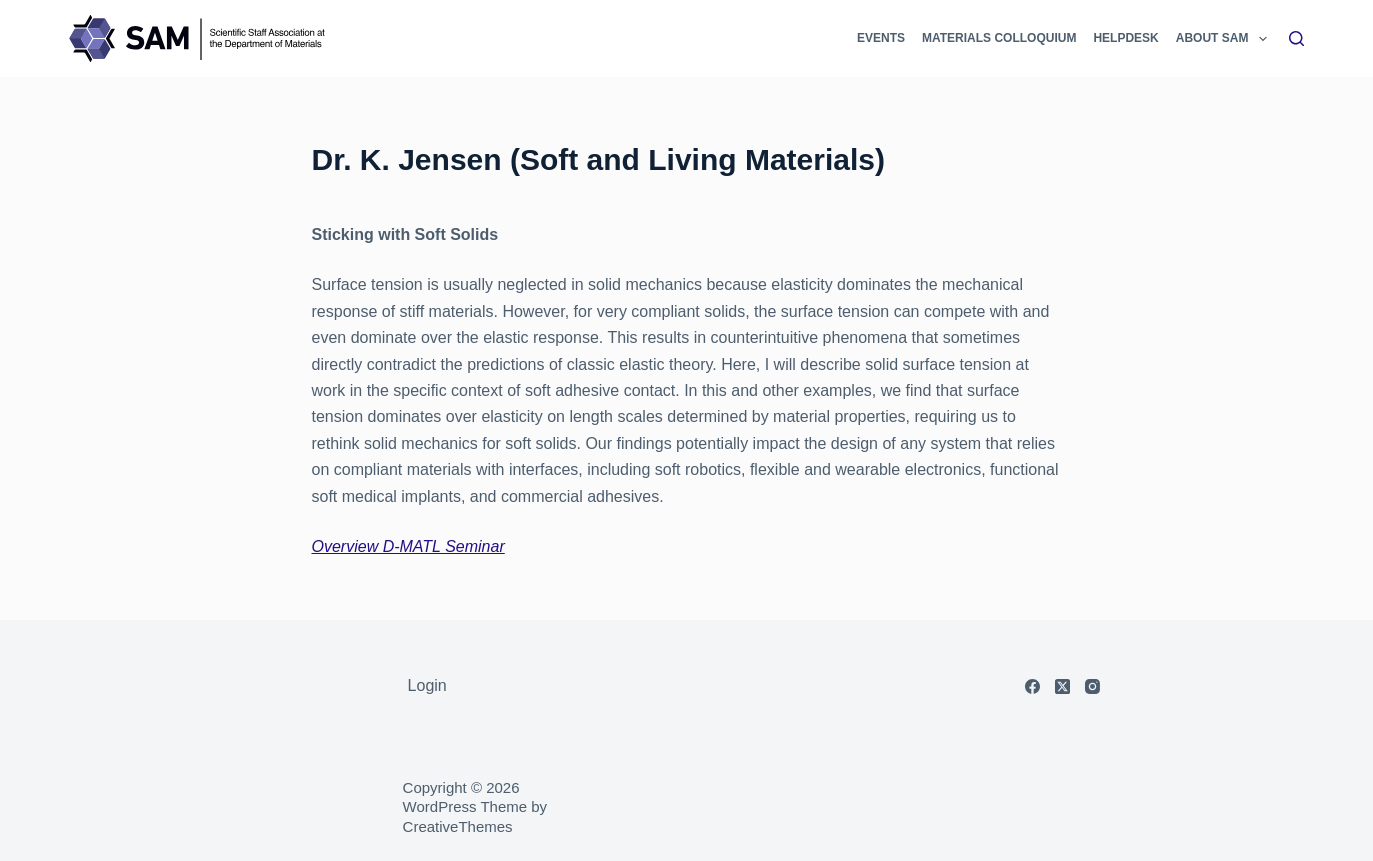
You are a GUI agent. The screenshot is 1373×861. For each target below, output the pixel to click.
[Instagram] (1092, 686)
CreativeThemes (458, 826)
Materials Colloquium (999, 38)
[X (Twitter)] (1062, 686)
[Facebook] (1032, 686)
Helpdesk (1125, 38)
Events (881, 38)
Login (427, 685)
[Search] (1296, 38)
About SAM (1223, 38)
